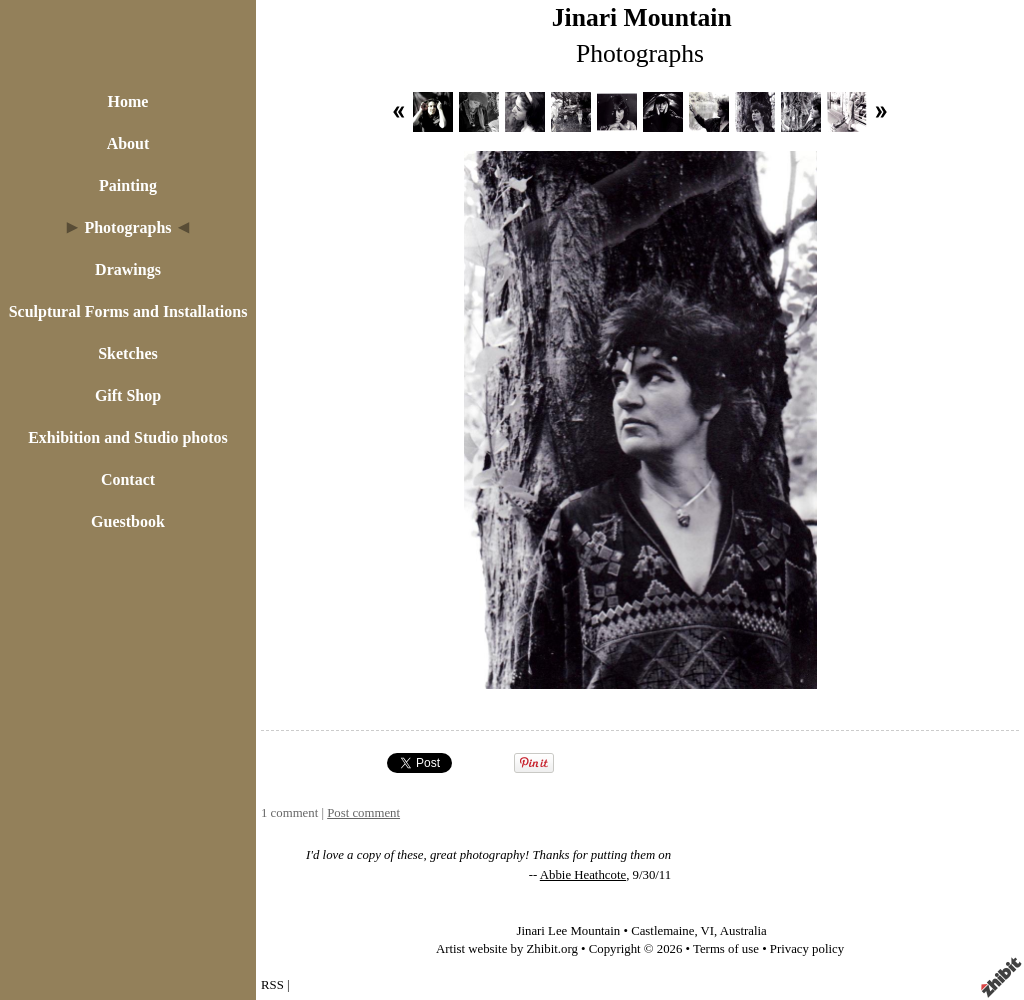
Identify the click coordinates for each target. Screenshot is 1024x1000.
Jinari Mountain (642, 17)
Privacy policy (807, 949)
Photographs (127, 227)
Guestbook (128, 521)
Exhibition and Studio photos (128, 437)
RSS (272, 985)
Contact (128, 479)
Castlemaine (662, 931)
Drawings (128, 269)
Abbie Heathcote (583, 875)
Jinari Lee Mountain (568, 931)
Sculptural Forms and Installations (128, 311)
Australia (743, 931)
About (128, 143)
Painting (128, 185)
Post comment (363, 813)
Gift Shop (128, 395)
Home (128, 101)
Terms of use (726, 949)
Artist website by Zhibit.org (507, 949)
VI (708, 931)
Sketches (128, 353)
